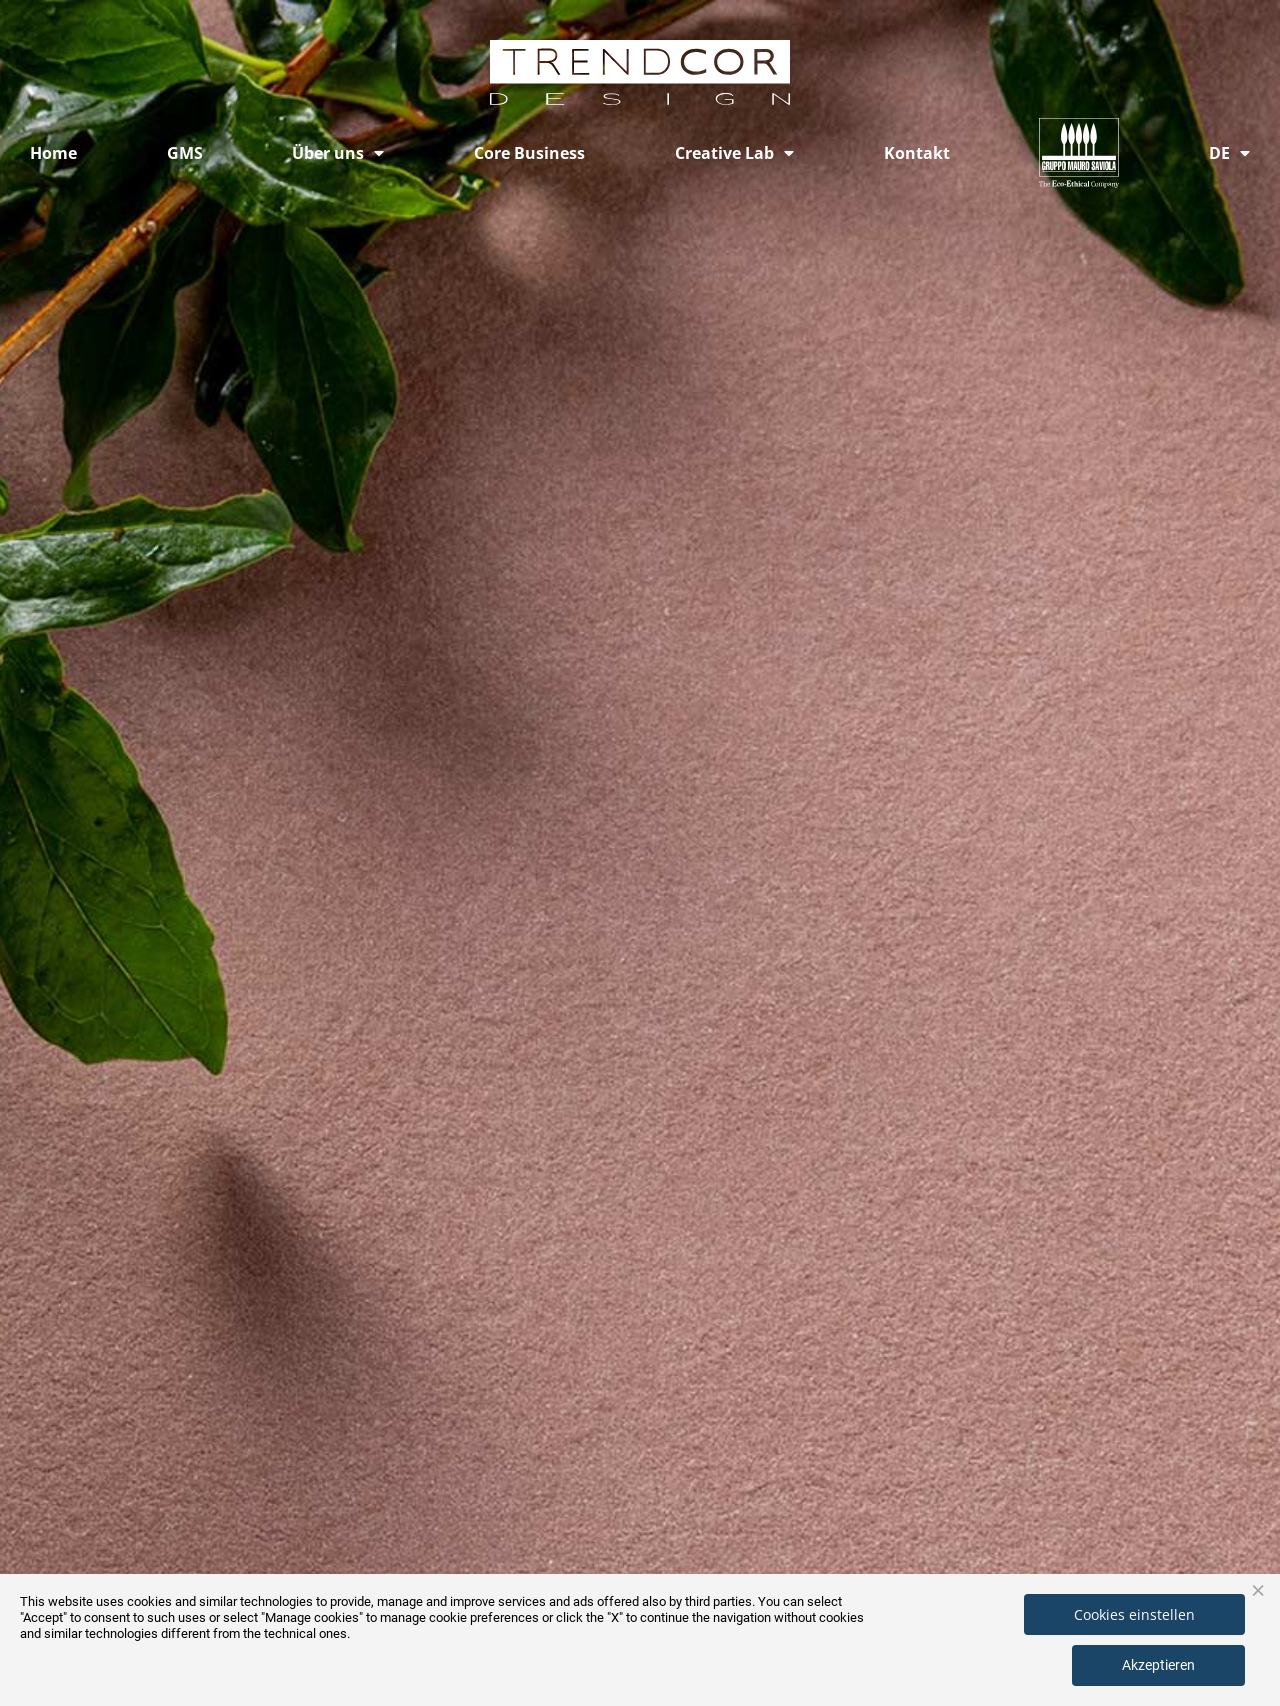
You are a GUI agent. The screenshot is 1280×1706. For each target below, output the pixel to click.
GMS (185, 153)
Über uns (338, 153)
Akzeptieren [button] (1158, 1665)
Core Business (529, 153)
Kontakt (917, 153)
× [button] (1258, 1589)
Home (53, 153)
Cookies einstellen (1134, 1614)
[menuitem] (1229, 153)
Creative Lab (734, 153)
